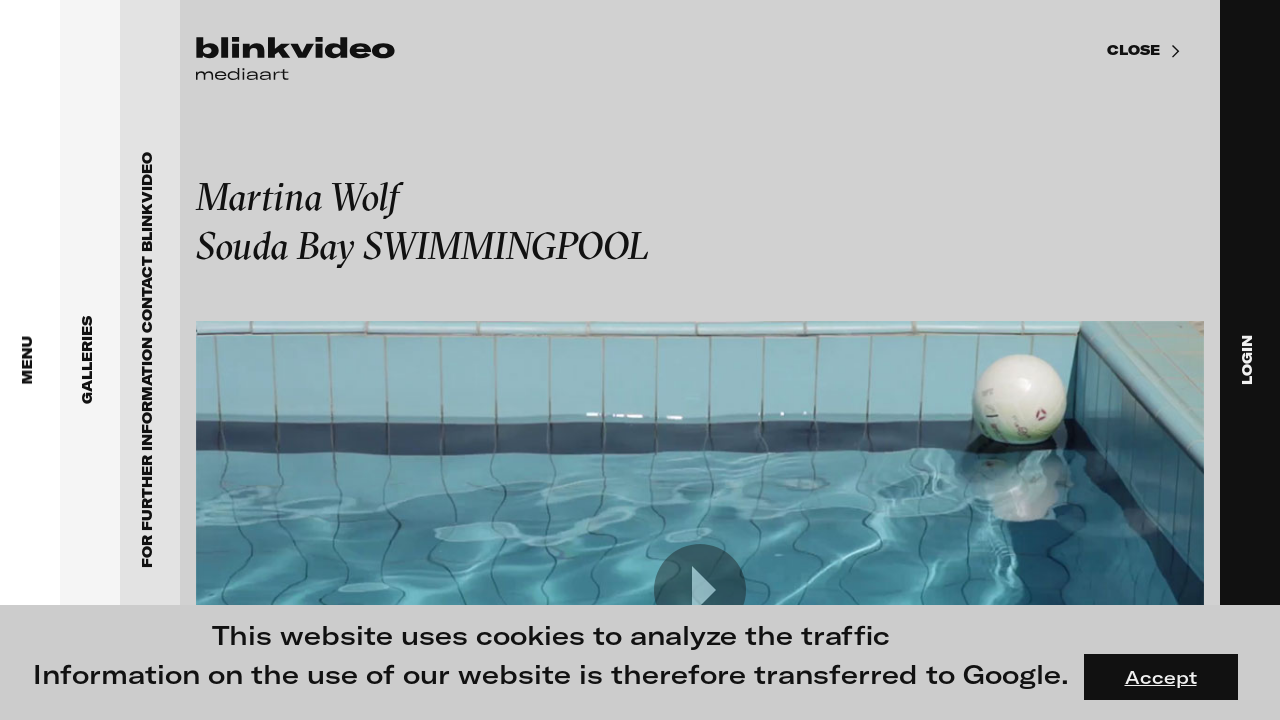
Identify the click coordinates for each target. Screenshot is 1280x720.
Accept (1161, 677)
